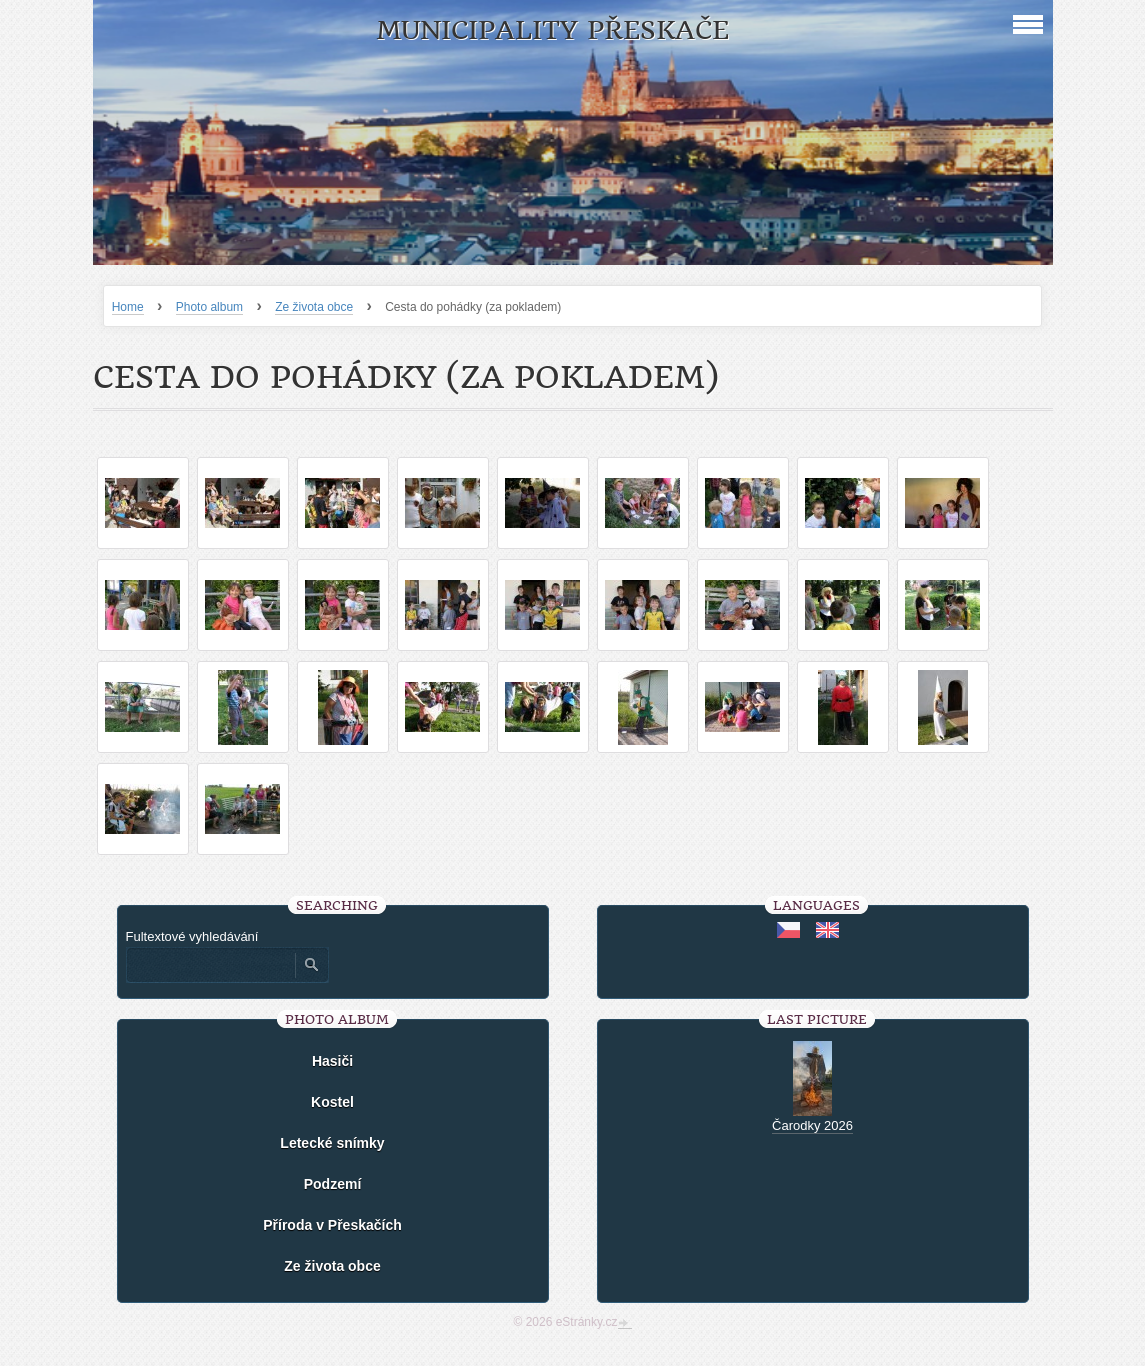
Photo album (209, 307)
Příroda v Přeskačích (332, 1225)
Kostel (332, 1102)
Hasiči (332, 1061)
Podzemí (333, 1184)
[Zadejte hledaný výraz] (210, 965)
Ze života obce (314, 307)
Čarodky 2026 (812, 1125)
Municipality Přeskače (552, 30)
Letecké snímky (332, 1143)
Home (128, 307)
